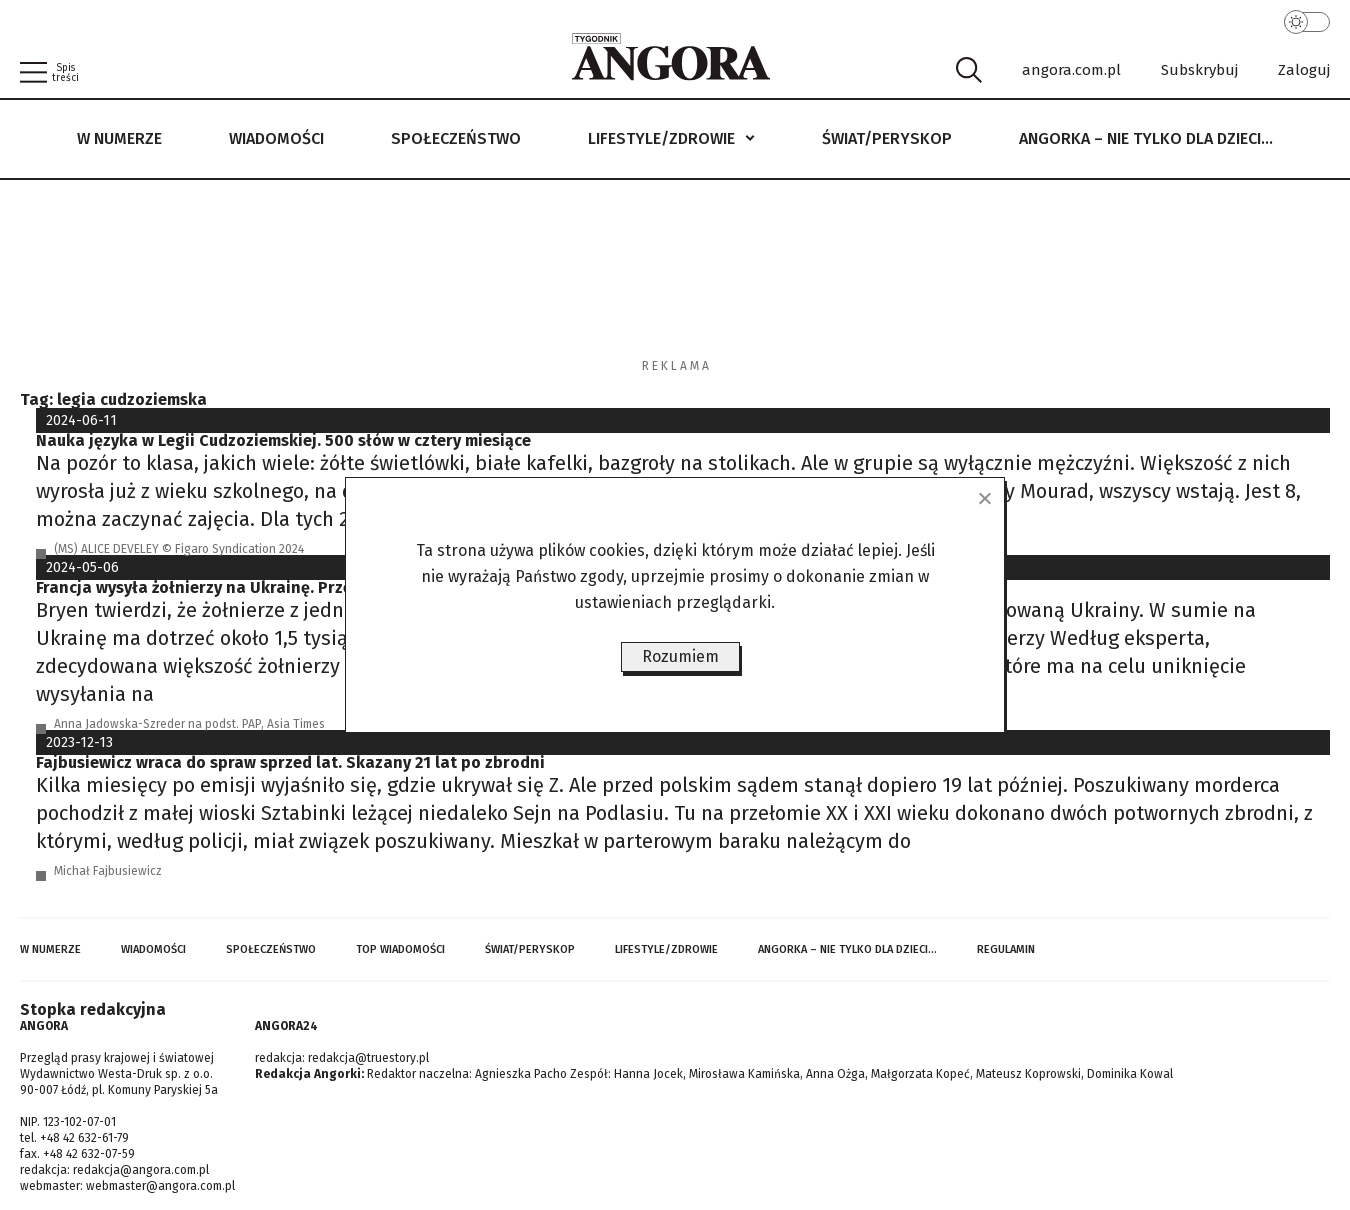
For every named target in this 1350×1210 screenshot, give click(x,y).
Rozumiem (680, 656)
